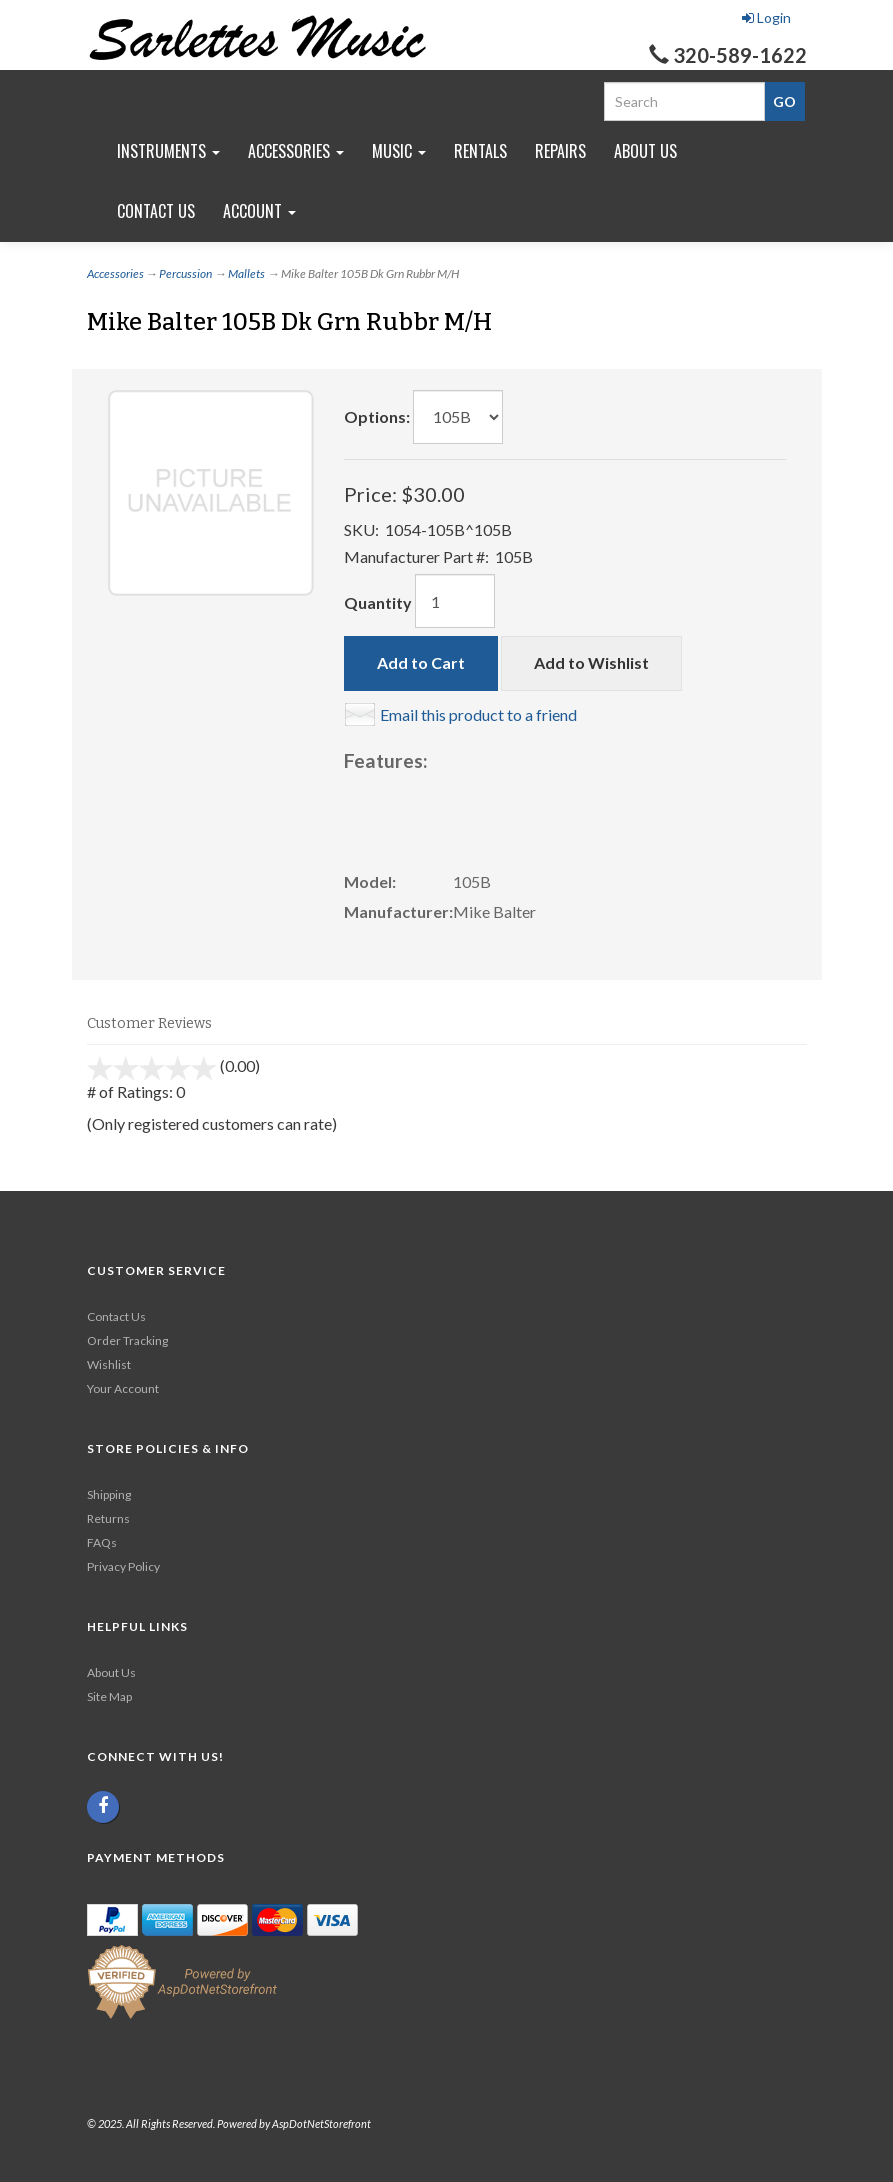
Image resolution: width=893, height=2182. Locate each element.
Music (399, 151)
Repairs (560, 151)
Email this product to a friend (478, 714)
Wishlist (109, 1364)
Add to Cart (421, 662)
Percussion (185, 273)
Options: (377, 416)
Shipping (109, 1494)
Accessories (296, 151)
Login (766, 17)
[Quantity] (455, 601)
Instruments (168, 151)
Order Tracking (127, 1340)
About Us (645, 151)
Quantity (378, 602)
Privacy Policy (123, 1566)
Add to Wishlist (591, 662)
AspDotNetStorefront (321, 2123)
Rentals (480, 151)
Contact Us (156, 211)
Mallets (246, 273)
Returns (108, 1518)
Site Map (109, 1696)
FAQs (102, 1542)
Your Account (123, 1388)
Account (259, 211)
